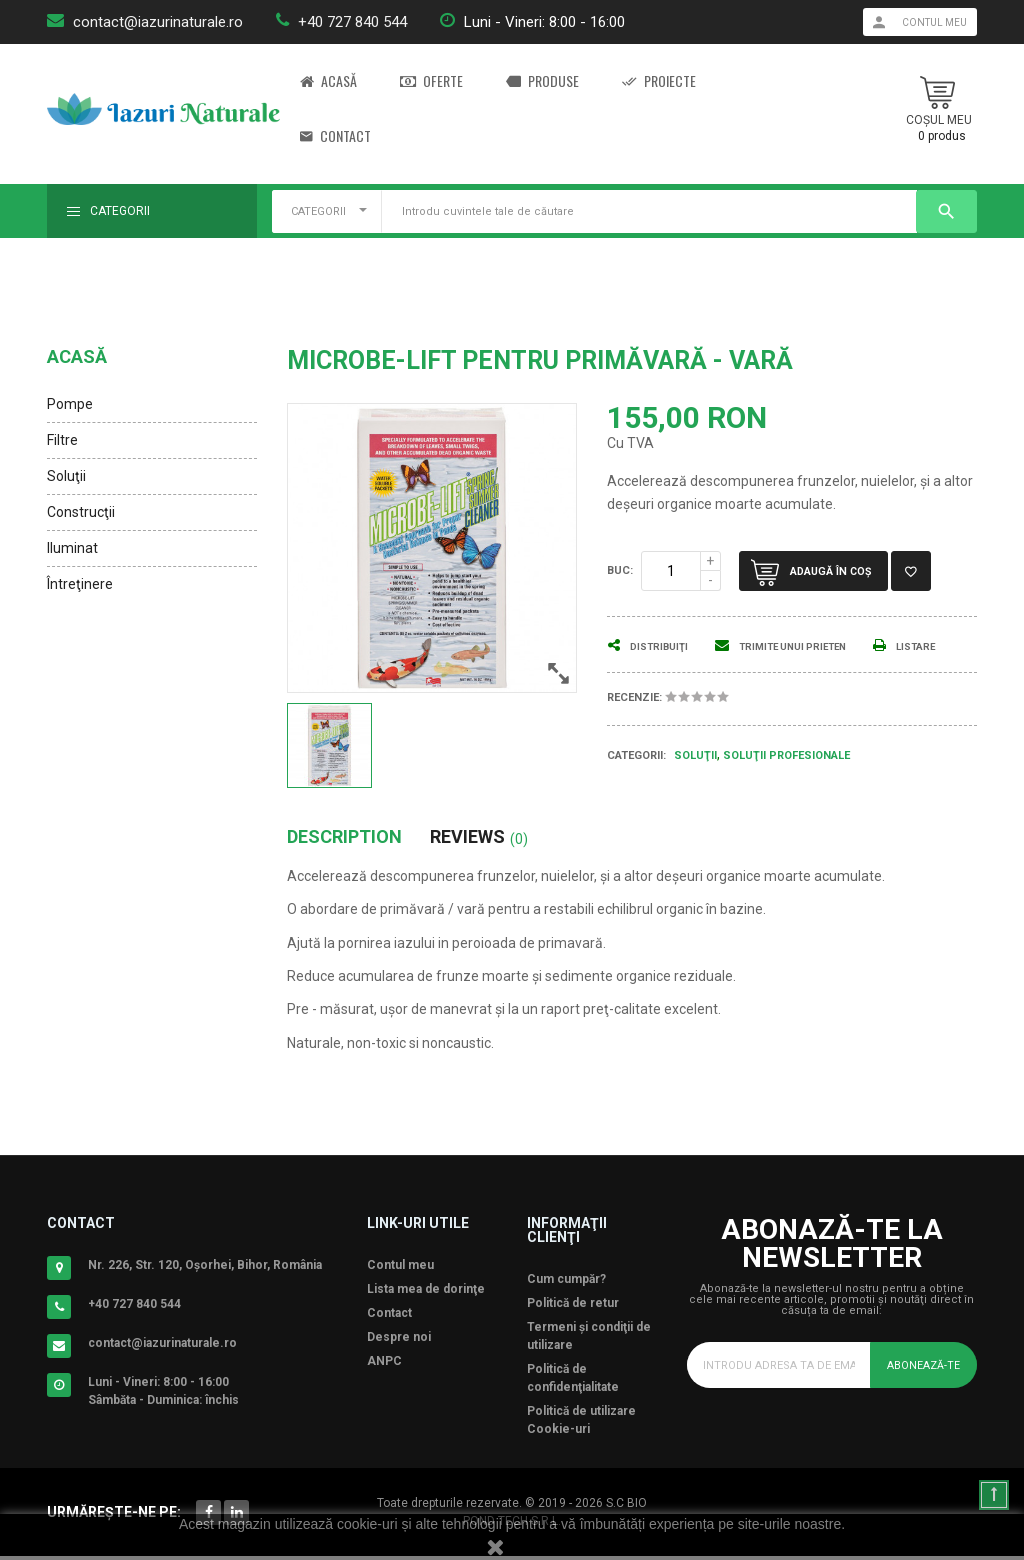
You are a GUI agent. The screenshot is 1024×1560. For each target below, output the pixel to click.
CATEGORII (318, 211)
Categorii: (636, 778)
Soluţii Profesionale (786, 779)
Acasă (328, 81)
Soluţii (66, 476)
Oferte (431, 81)
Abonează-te (919, 1368)
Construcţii (81, 512)
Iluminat (72, 548)
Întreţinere (80, 584)
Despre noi (399, 1341)
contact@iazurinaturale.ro (158, 22)
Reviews (479, 841)
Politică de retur (573, 1307)
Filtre (62, 440)
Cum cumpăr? (566, 1283)
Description (344, 841)
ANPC (384, 1365)
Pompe (70, 404)
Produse (542, 81)
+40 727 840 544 (352, 22)
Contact (335, 136)
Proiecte (659, 81)
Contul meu (400, 1269)
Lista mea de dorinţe (426, 1293)
